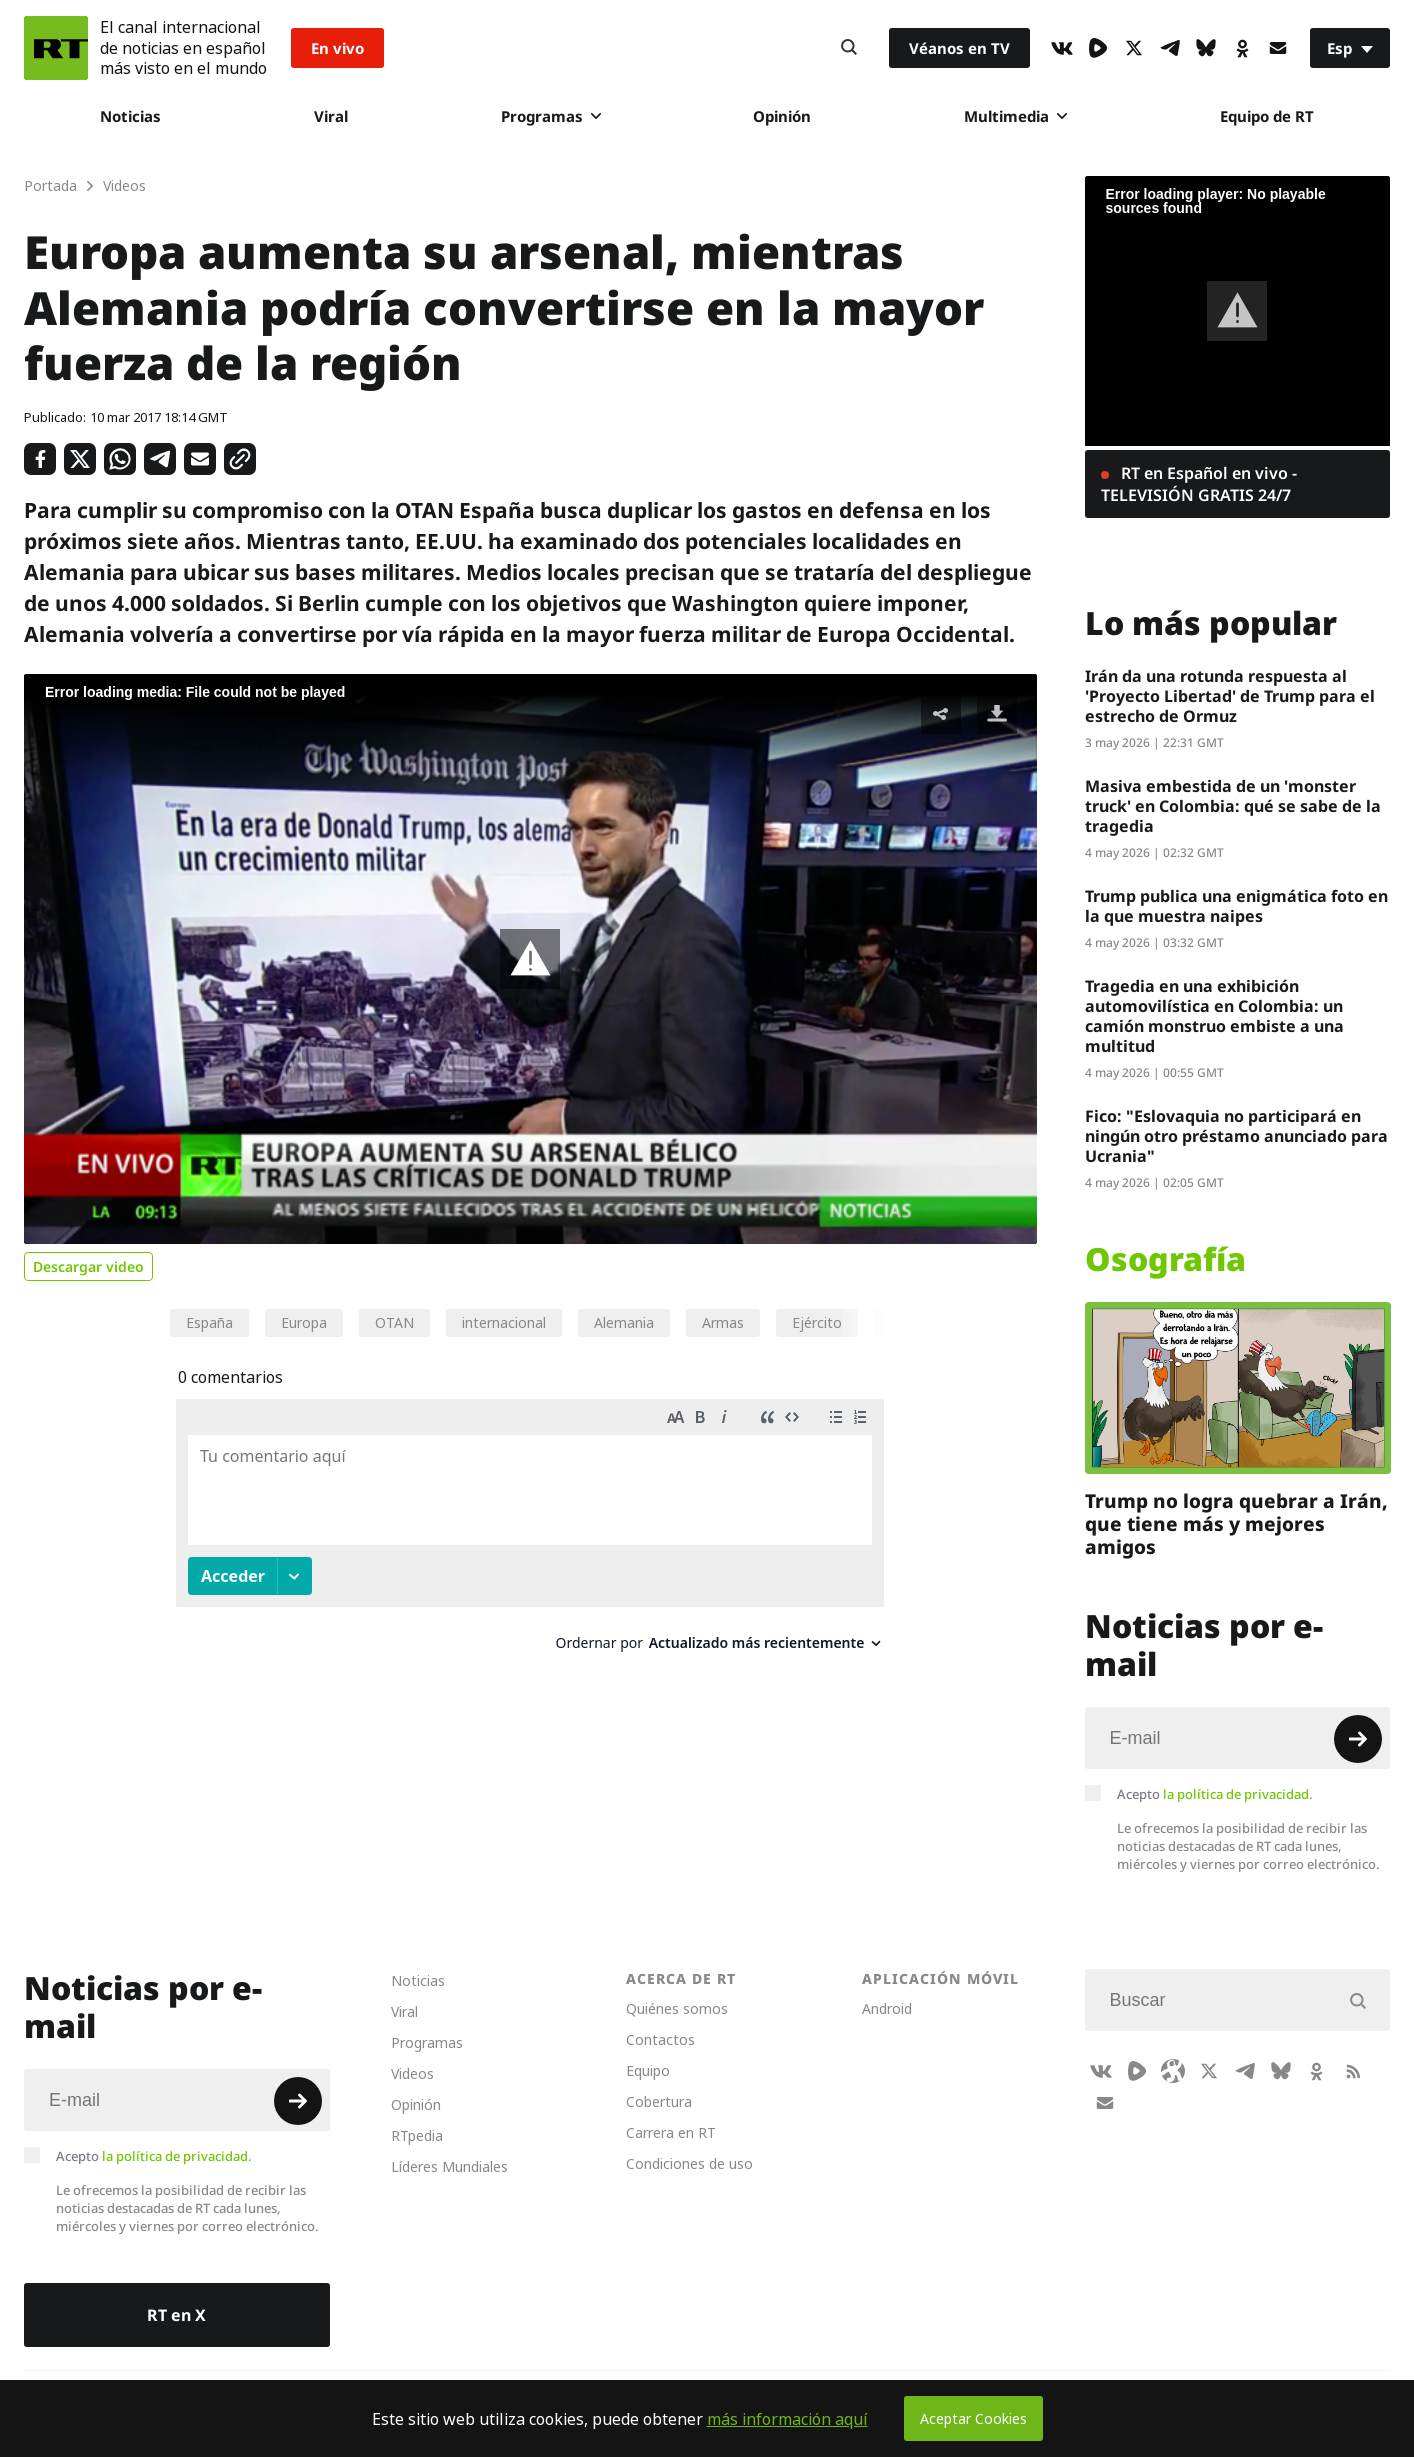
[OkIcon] (1242, 48)
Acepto (1215, 1794)
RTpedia (417, 2135)
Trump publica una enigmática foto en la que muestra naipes (1236, 906)
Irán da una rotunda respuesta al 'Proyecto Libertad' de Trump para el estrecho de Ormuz (1230, 696)
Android (887, 2008)
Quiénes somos (677, 2008)
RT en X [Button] (176, 2315)
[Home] (56, 48)
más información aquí (787, 2419)
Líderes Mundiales (449, 2166)
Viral (331, 116)
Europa (304, 1322)
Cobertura (659, 2101)
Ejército (817, 1322)
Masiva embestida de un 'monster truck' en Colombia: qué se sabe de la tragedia (1233, 806)
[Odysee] (1173, 2071)
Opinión (782, 116)
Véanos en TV (959, 48)
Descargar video (88, 1266)
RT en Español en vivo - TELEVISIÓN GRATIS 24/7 (1199, 484)
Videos (412, 2073)
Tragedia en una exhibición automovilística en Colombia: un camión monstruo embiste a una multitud (1214, 1016)
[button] (530, 959)
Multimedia (1015, 116)
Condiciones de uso (689, 2163)
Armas (723, 1322)
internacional (504, 1322)
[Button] (849, 48)
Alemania (624, 1322)
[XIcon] (1134, 48)
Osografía (1165, 1259)
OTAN (394, 1322)
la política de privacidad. (1238, 1794)
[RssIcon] (1353, 2071)
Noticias (130, 116)
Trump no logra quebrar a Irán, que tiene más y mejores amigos (1236, 1524)
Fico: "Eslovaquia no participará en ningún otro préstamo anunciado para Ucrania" (1236, 1136)
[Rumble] (1098, 48)
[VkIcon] (1062, 48)
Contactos (660, 2039)
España (209, 1322)
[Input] (1238, 1738)
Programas (551, 116)
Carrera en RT (671, 2132)
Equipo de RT (1267, 116)
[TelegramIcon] (1170, 48)
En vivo (337, 48)
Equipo (648, 2070)
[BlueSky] (1206, 48)
